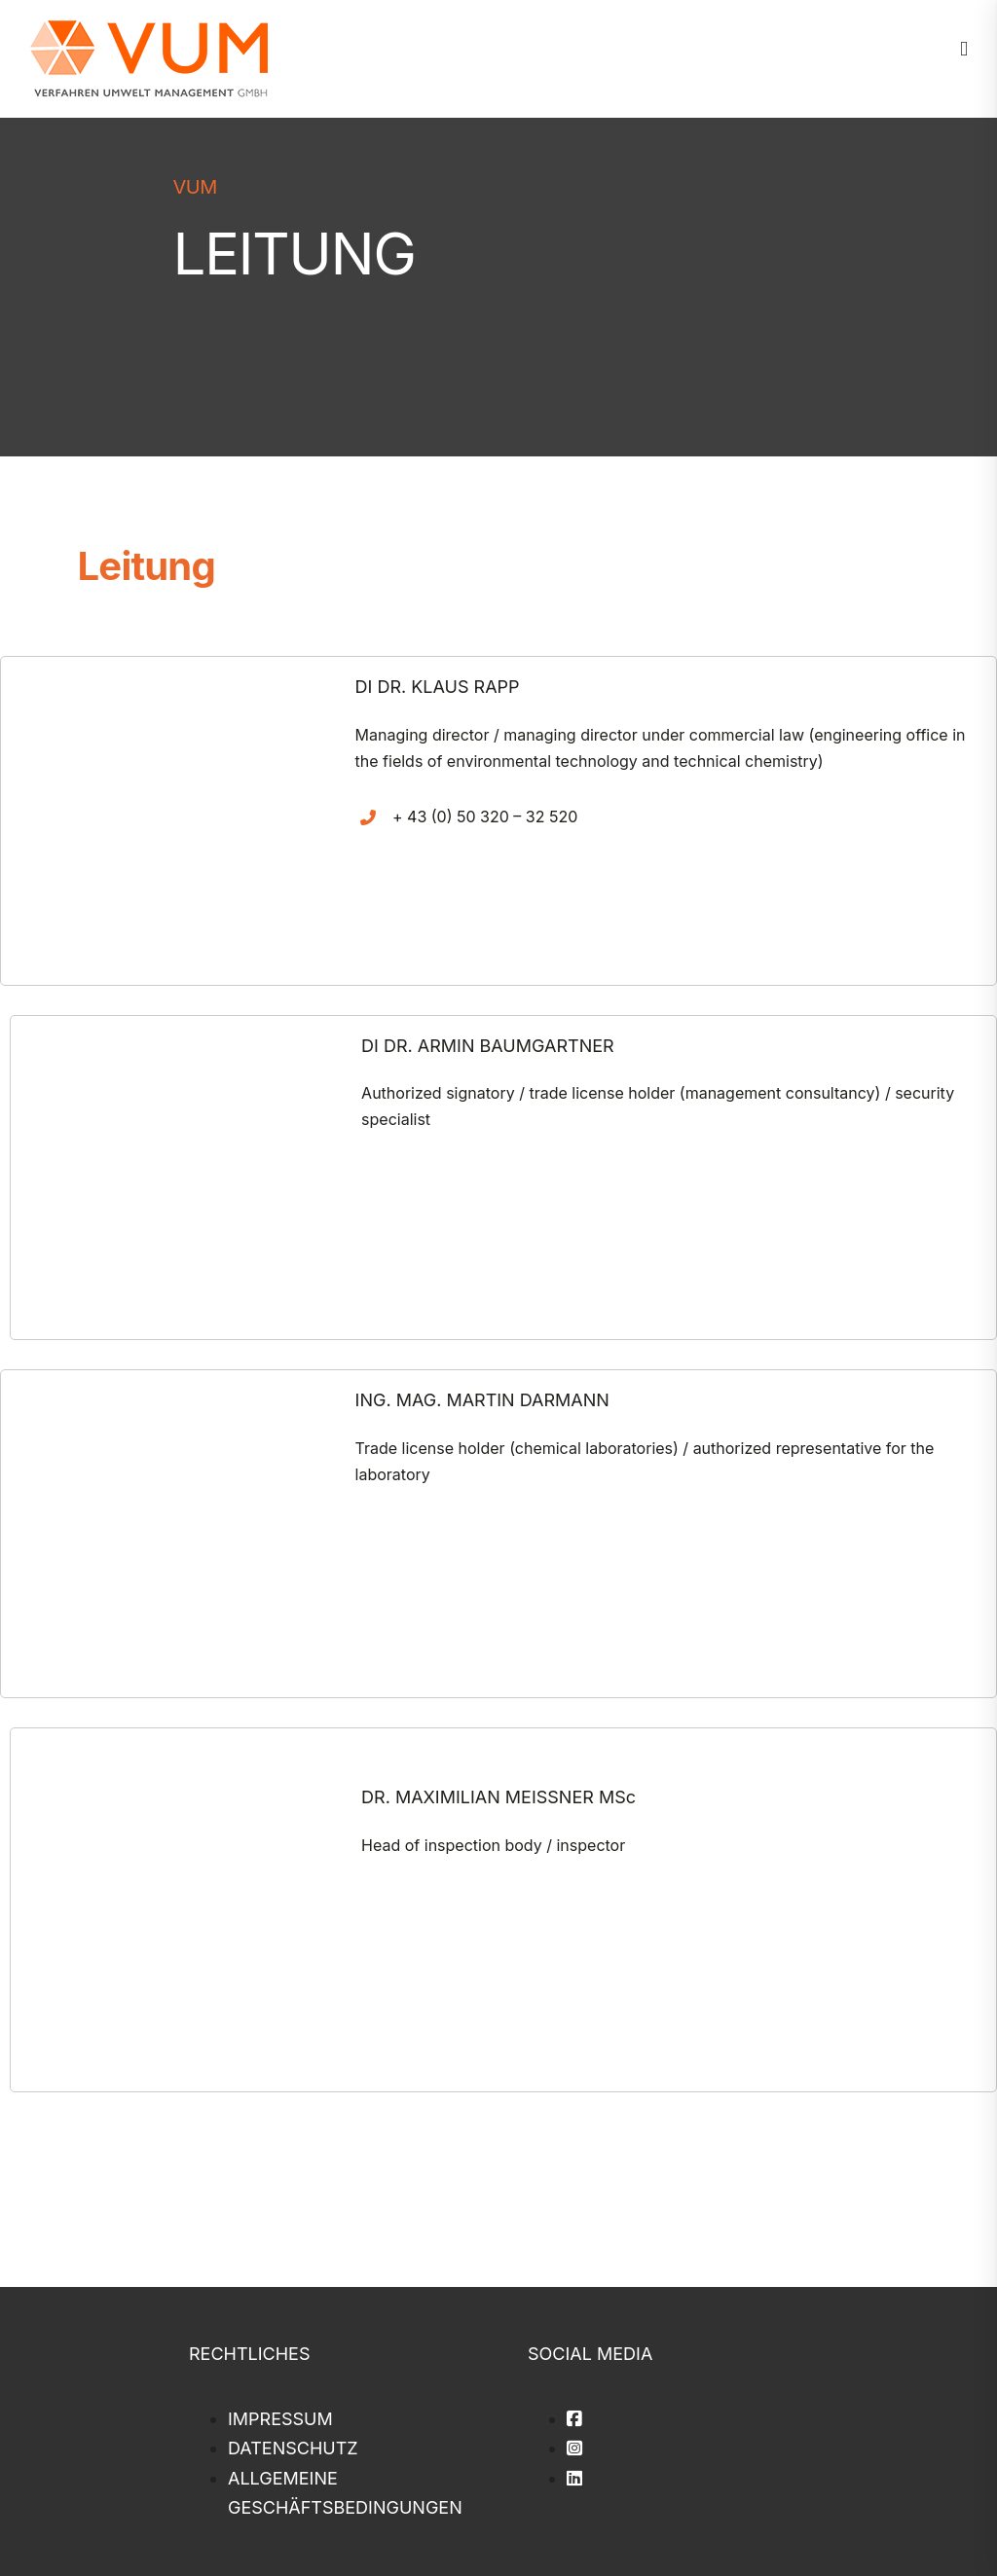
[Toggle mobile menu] (964, 49)
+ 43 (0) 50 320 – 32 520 (484, 816)
